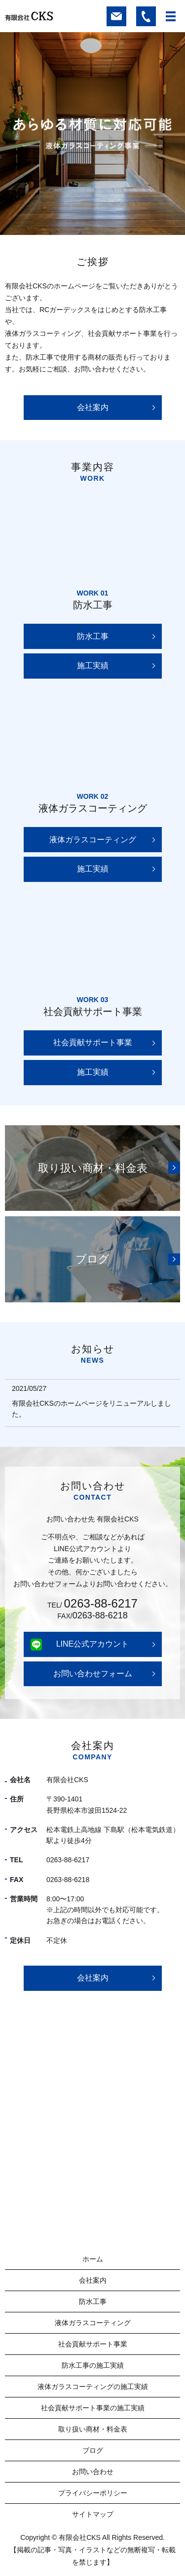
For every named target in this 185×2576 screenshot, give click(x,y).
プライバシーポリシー (92, 2493)
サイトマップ (92, 2514)
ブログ (92, 2450)
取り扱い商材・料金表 (92, 2429)
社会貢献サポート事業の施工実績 (93, 2408)
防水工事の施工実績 (93, 2365)
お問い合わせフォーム (92, 1673)
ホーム (92, 2259)
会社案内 (93, 407)
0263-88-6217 (101, 1604)
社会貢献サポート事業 (92, 1042)
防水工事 (93, 636)
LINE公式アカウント (92, 1644)
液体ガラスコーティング (92, 839)
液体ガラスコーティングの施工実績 (92, 2387)
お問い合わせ (92, 2472)
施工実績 (93, 665)
